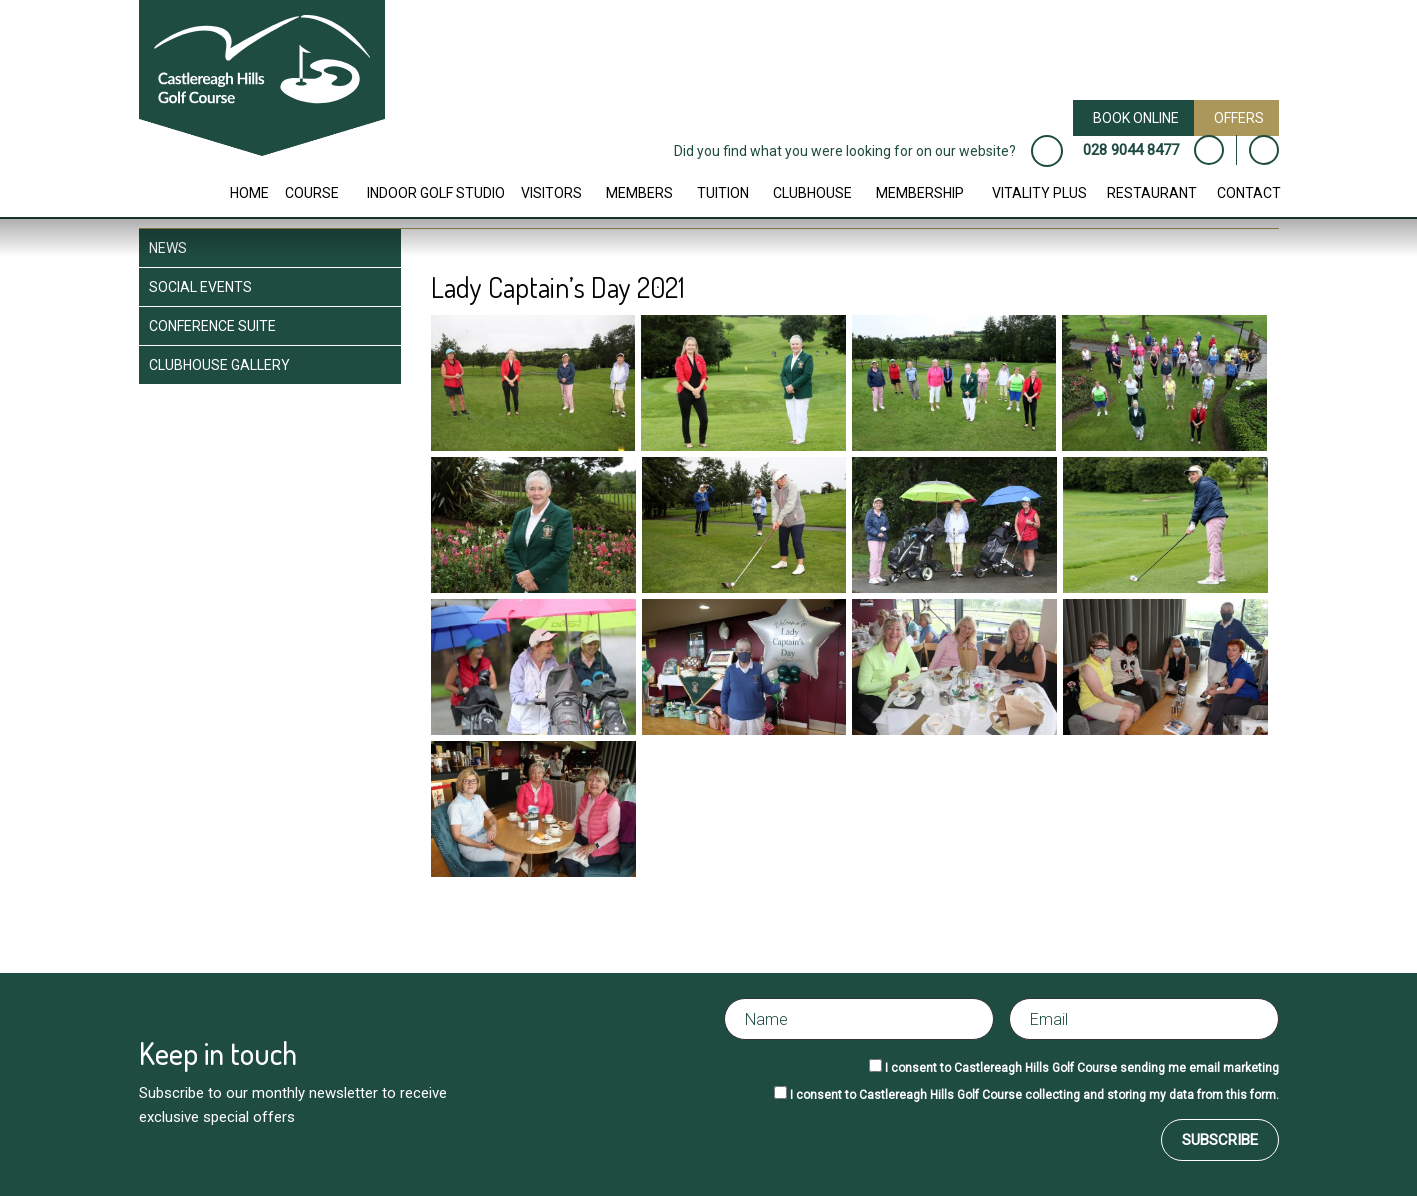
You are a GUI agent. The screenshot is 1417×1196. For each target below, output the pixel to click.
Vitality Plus (1039, 193)
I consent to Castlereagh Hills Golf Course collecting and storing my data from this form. (1034, 1095)
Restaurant (1152, 193)
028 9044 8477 (1131, 150)
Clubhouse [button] (812, 193)
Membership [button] (920, 193)
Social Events (200, 287)
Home (249, 193)
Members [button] (639, 193)
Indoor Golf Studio (436, 193)
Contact (1249, 193)
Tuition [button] (723, 193)
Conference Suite (212, 326)
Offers (1239, 118)
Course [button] (312, 193)
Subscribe (1220, 1140)
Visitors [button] (551, 193)
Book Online (1136, 118)
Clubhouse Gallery (219, 365)
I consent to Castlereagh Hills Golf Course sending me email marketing (1082, 1068)
